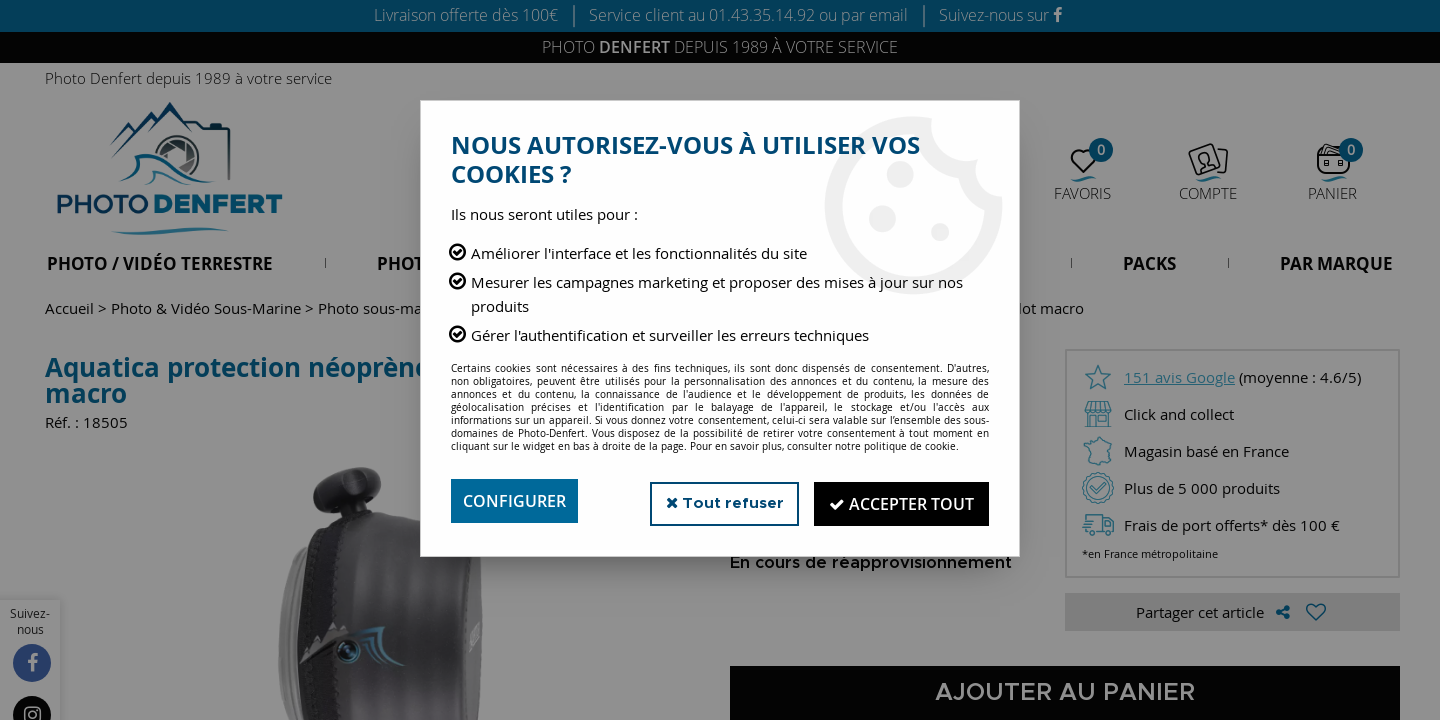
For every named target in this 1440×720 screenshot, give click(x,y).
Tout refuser (718, 500)
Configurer (514, 501)
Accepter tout (899, 501)
